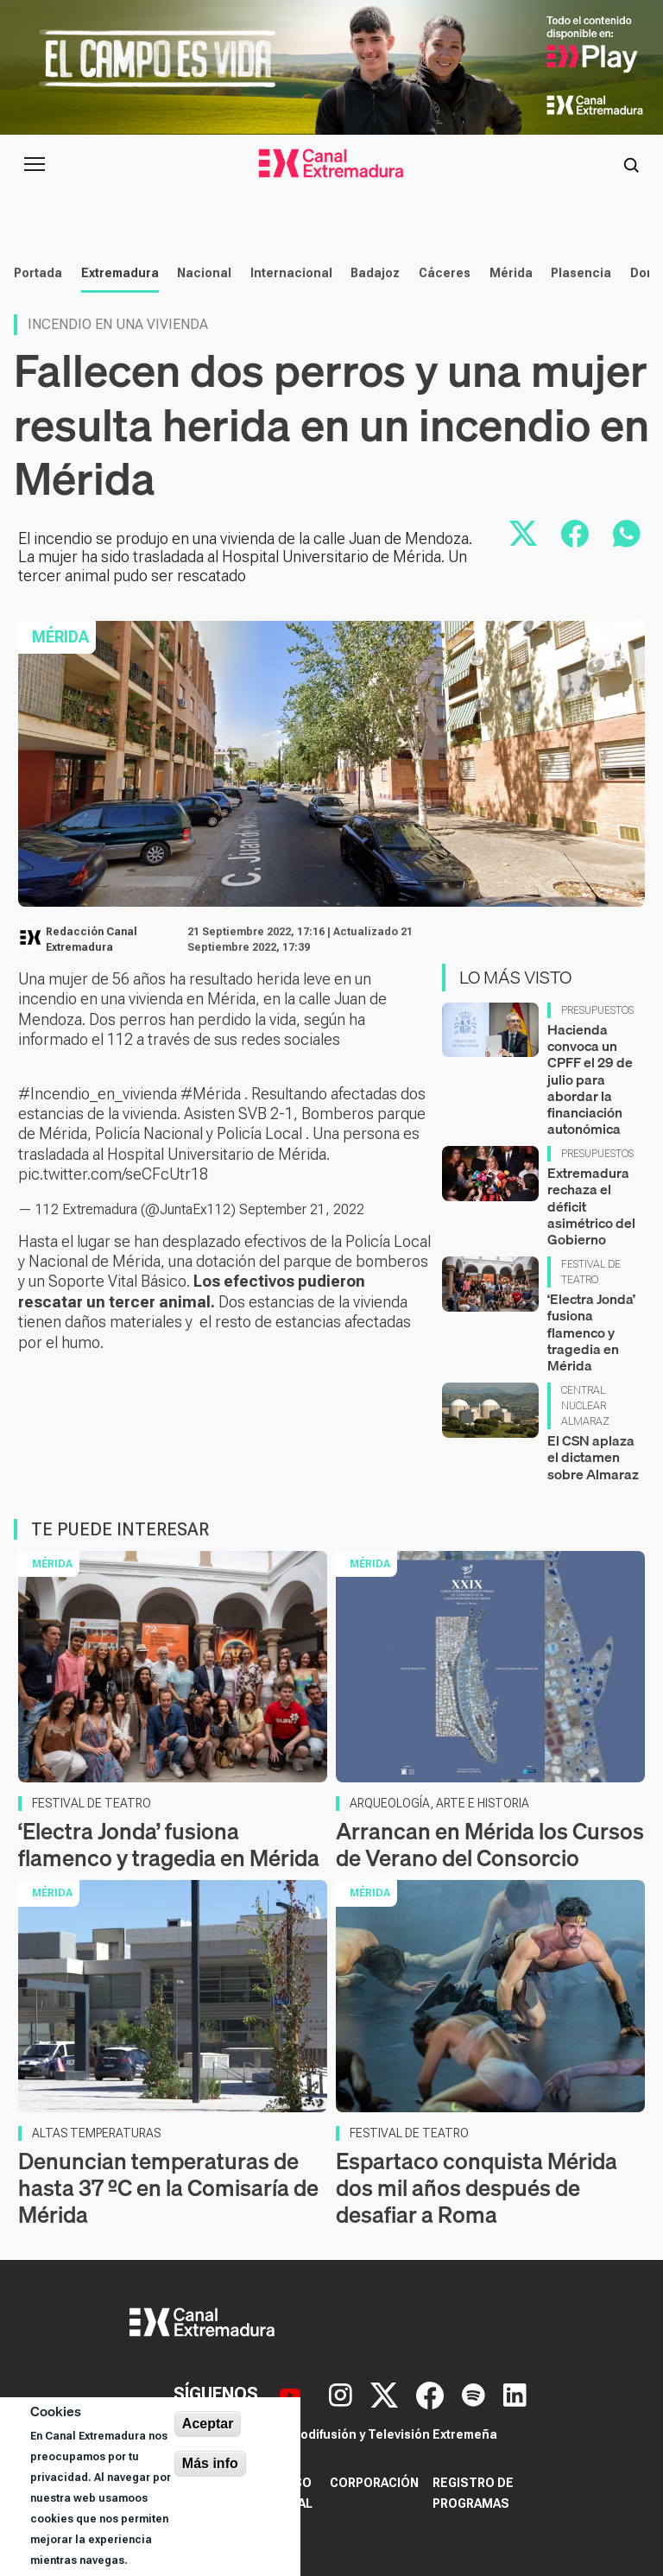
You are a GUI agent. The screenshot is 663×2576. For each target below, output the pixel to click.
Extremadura (120, 273)
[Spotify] (475, 2393)
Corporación (374, 2483)
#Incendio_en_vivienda (97, 1094)
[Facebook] (432, 2393)
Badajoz (375, 273)
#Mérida (210, 1094)
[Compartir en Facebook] (575, 534)
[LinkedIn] (515, 2393)
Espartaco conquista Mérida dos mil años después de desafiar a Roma (476, 2187)
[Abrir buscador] (631, 164)
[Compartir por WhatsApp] (627, 534)
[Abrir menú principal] (35, 164)
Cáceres (444, 273)
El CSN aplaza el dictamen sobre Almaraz (593, 1456)
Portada (38, 273)
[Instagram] (343, 2393)
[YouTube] (292, 2393)
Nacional (204, 273)
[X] (386, 2393)
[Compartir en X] (523, 534)
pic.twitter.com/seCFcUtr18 (113, 1174)
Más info (210, 2463)
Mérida (511, 273)
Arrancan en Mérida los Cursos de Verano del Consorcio (490, 1844)
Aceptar (208, 2423)
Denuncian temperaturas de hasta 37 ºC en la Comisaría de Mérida (168, 2187)
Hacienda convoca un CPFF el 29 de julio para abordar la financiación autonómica (590, 1079)
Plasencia (581, 273)
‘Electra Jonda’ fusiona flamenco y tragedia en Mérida (591, 1332)
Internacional (291, 273)
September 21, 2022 (301, 1209)
